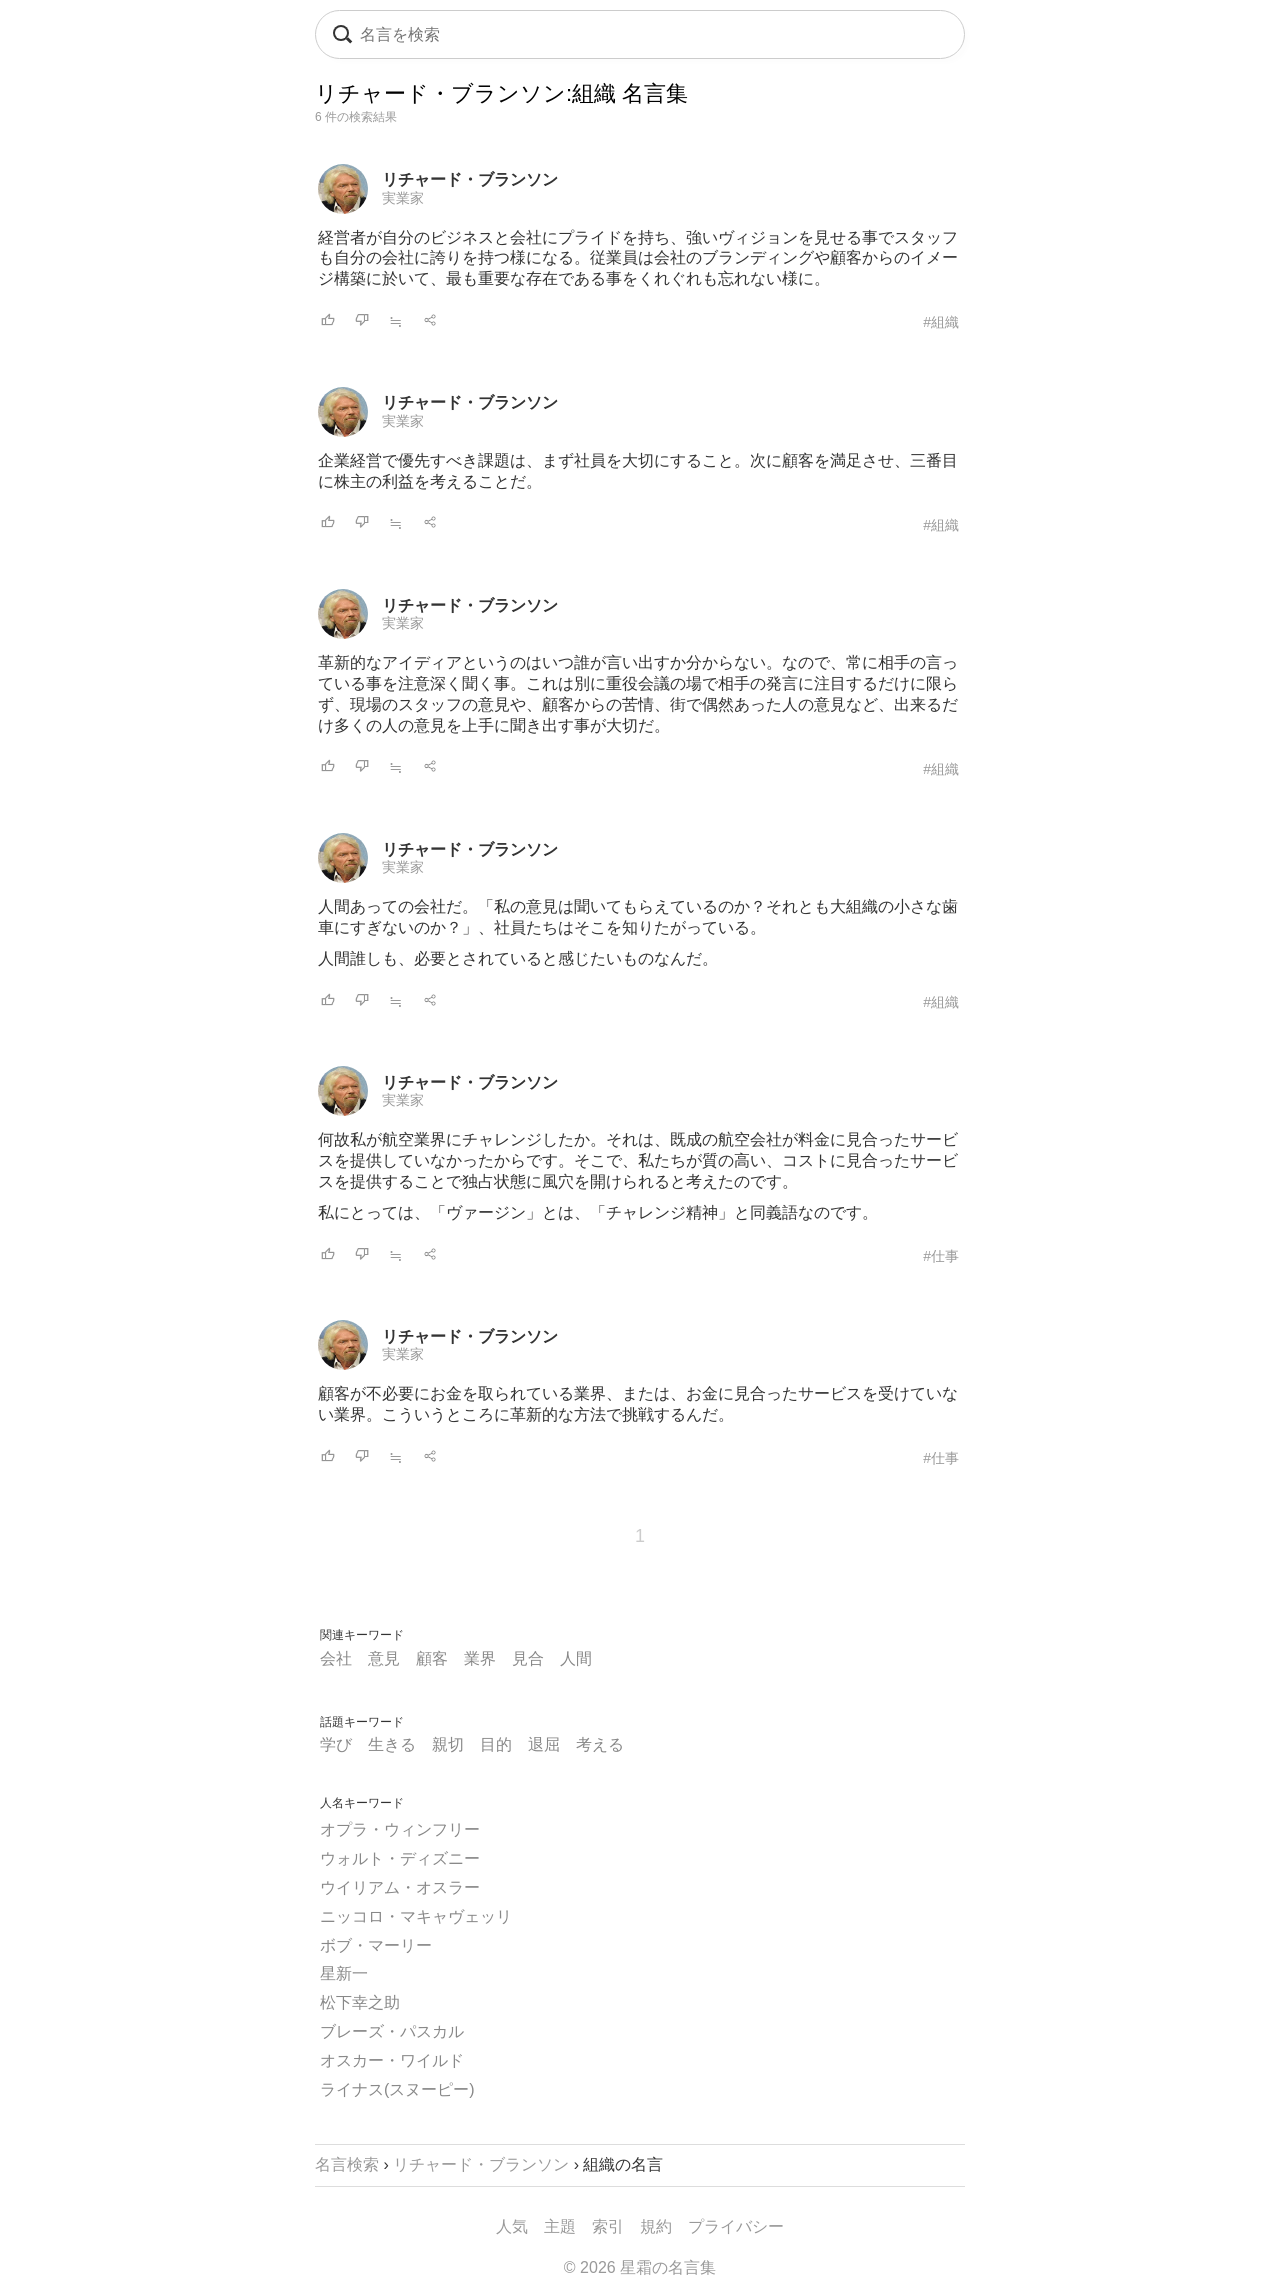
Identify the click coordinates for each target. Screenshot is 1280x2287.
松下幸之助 (360, 2002)
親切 (448, 1744)
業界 (480, 1658)
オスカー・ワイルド (392, 2060)
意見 (384, 1658)
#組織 (941, 322)
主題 (560, 2226)
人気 (512, 2226)
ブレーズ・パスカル (392, 2031)
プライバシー (736, 2226)
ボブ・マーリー (376, 1945)
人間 (576, 1658)
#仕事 (941, 1256)
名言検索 (347, 2164)
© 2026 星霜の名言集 (640, 2267)
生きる (392, 1744)
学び (336, 1744)
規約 (656, 2226)
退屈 (544, 1744)
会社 (336, 1658)
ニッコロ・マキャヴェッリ (416, 1916)
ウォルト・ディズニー (400, 1858)
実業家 (403, 198)
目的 (496, 1744)
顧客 (432, 1658)
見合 (528, 1658)
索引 (608, 2226)
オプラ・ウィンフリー (400, 1829)
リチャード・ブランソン (470, 179)
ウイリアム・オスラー (400, 1887)
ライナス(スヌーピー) (397, 2089)
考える (600, 1744)
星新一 (344, 1973)
